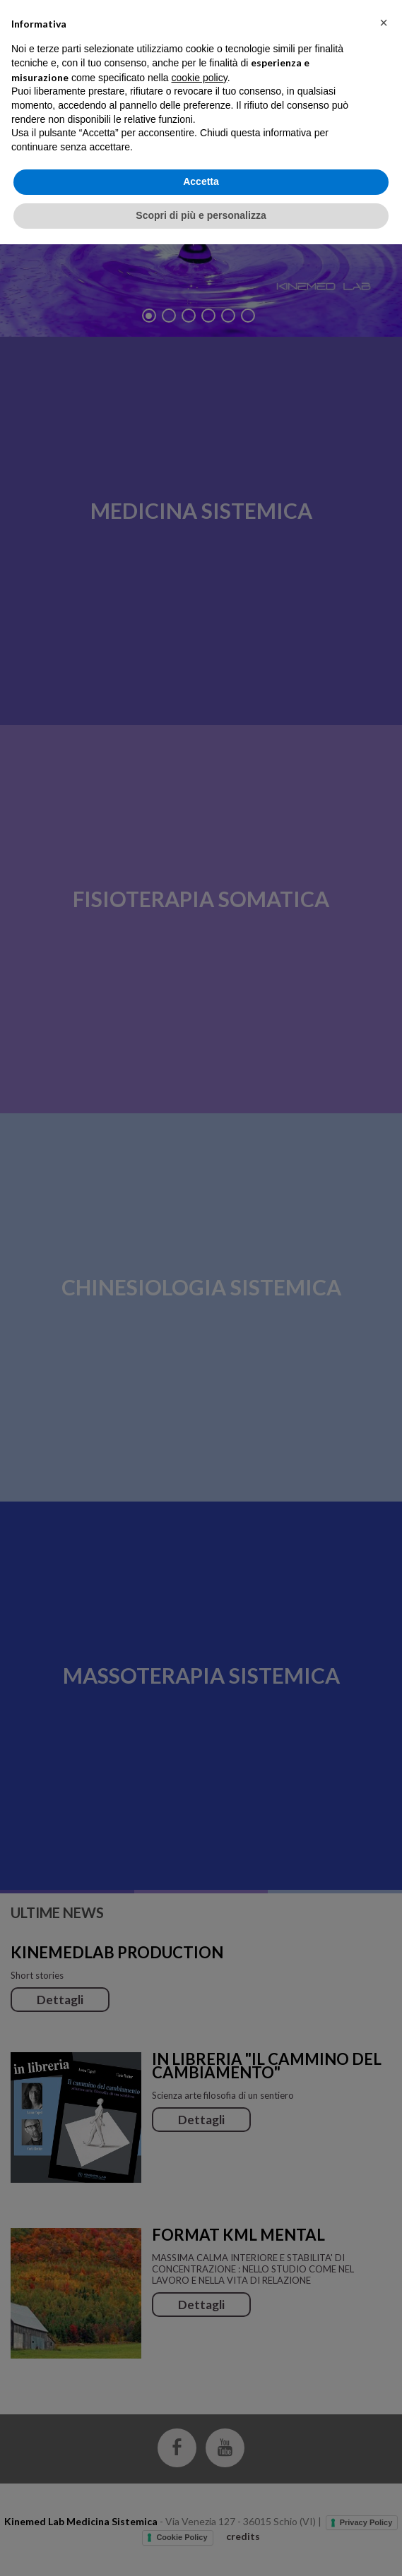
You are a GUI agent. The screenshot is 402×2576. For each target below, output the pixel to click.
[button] (383, 2354)
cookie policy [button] (199, 2409)
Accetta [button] (201, 2514)
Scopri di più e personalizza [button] (201, 2547)
